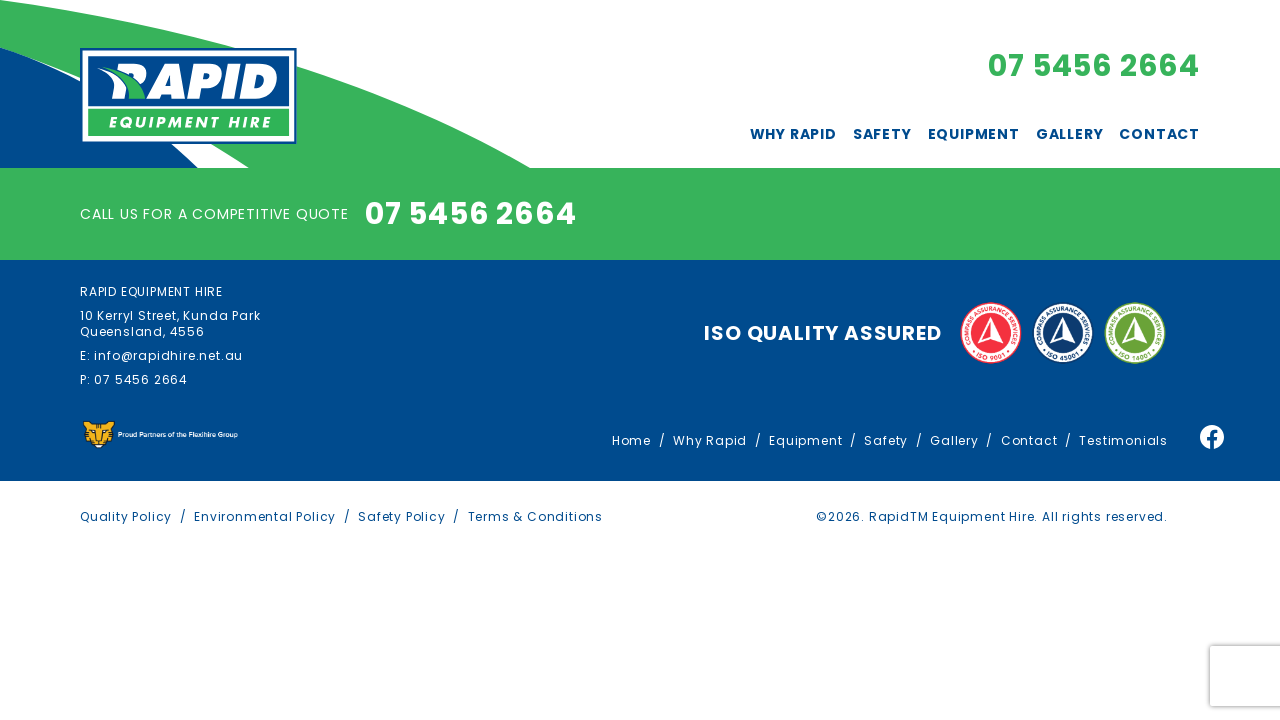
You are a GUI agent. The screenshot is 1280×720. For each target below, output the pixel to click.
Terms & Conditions (535, 516)
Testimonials (1123, 440)
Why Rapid (793, 134)
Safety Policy (401, 516)
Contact (1159, 134)
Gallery (1070, 134)
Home (631, 440)
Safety (882, 134)
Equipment (974, 134)
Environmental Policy (265, 516)
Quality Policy (126, 516)
